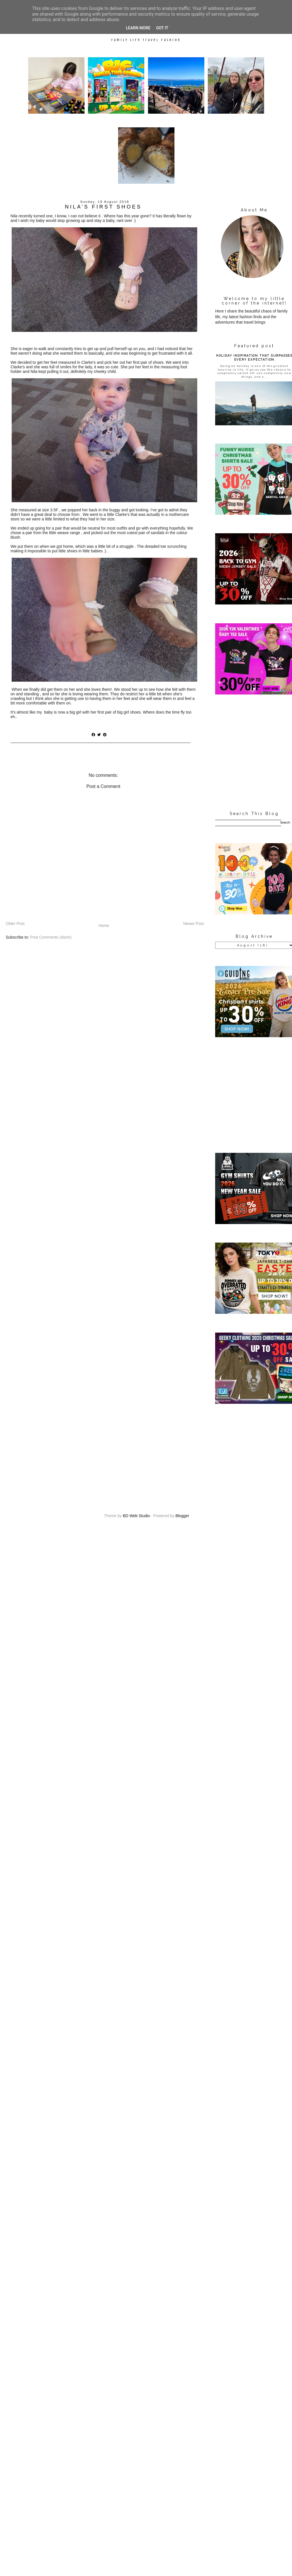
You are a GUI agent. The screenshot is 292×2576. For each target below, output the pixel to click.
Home (103, 925)
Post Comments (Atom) (50, 937)
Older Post (15, 923)
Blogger (182, 1515)
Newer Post (193, 923)
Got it (162, 28)
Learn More (138, 28)
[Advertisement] (146, 1455)
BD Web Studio (136, 1515)
